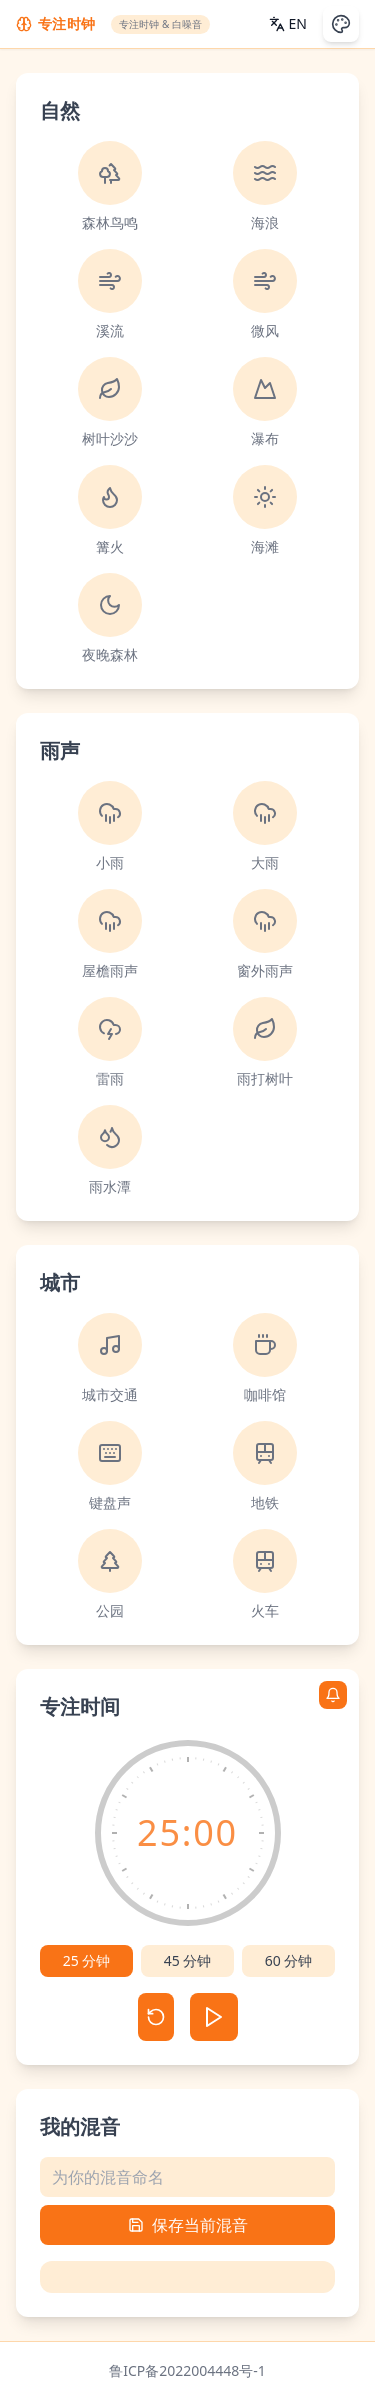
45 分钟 (188, 1960)
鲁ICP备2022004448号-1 (187, 2370)
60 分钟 (289, 1960)
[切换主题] (341, 24)
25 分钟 (87, 1960)
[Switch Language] (288, 24)
